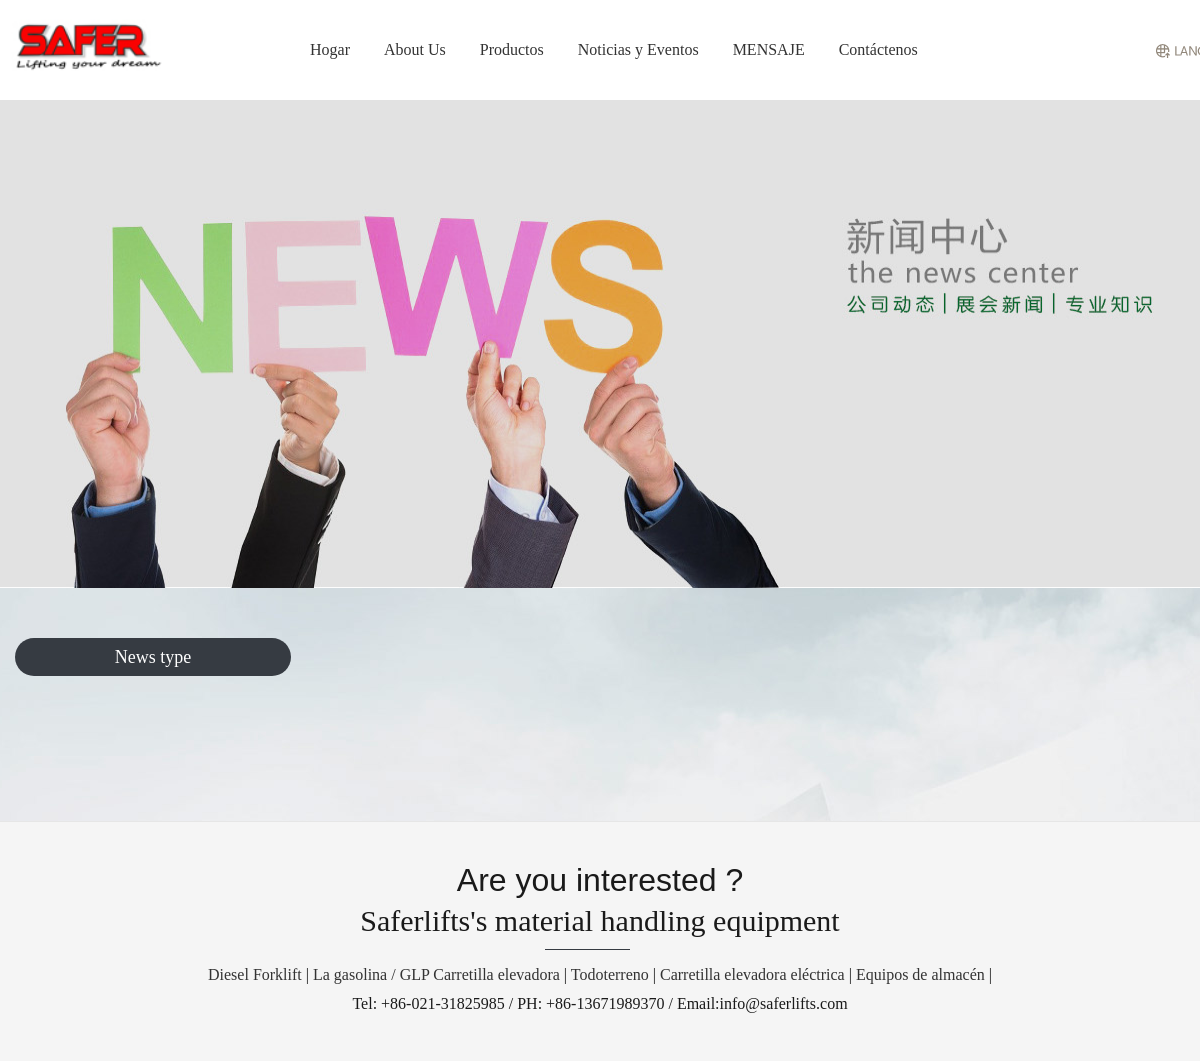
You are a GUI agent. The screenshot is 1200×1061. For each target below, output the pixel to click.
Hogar (330, 49)
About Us (415, 49)
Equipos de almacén (920, 974)
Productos (512, 49)
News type (153, 657)
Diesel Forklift (255, 974)
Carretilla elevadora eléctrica (752, 974)
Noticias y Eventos (638, 49)
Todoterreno (610, 974)
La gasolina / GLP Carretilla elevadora (436, 974)
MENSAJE (769, 49)
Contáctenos (878, 49)
